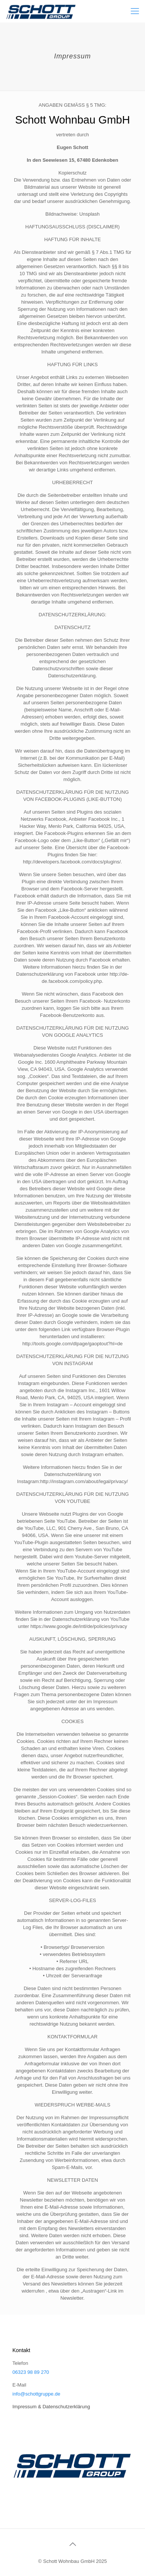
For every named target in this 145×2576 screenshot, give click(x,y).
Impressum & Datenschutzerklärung (51, 2406)
